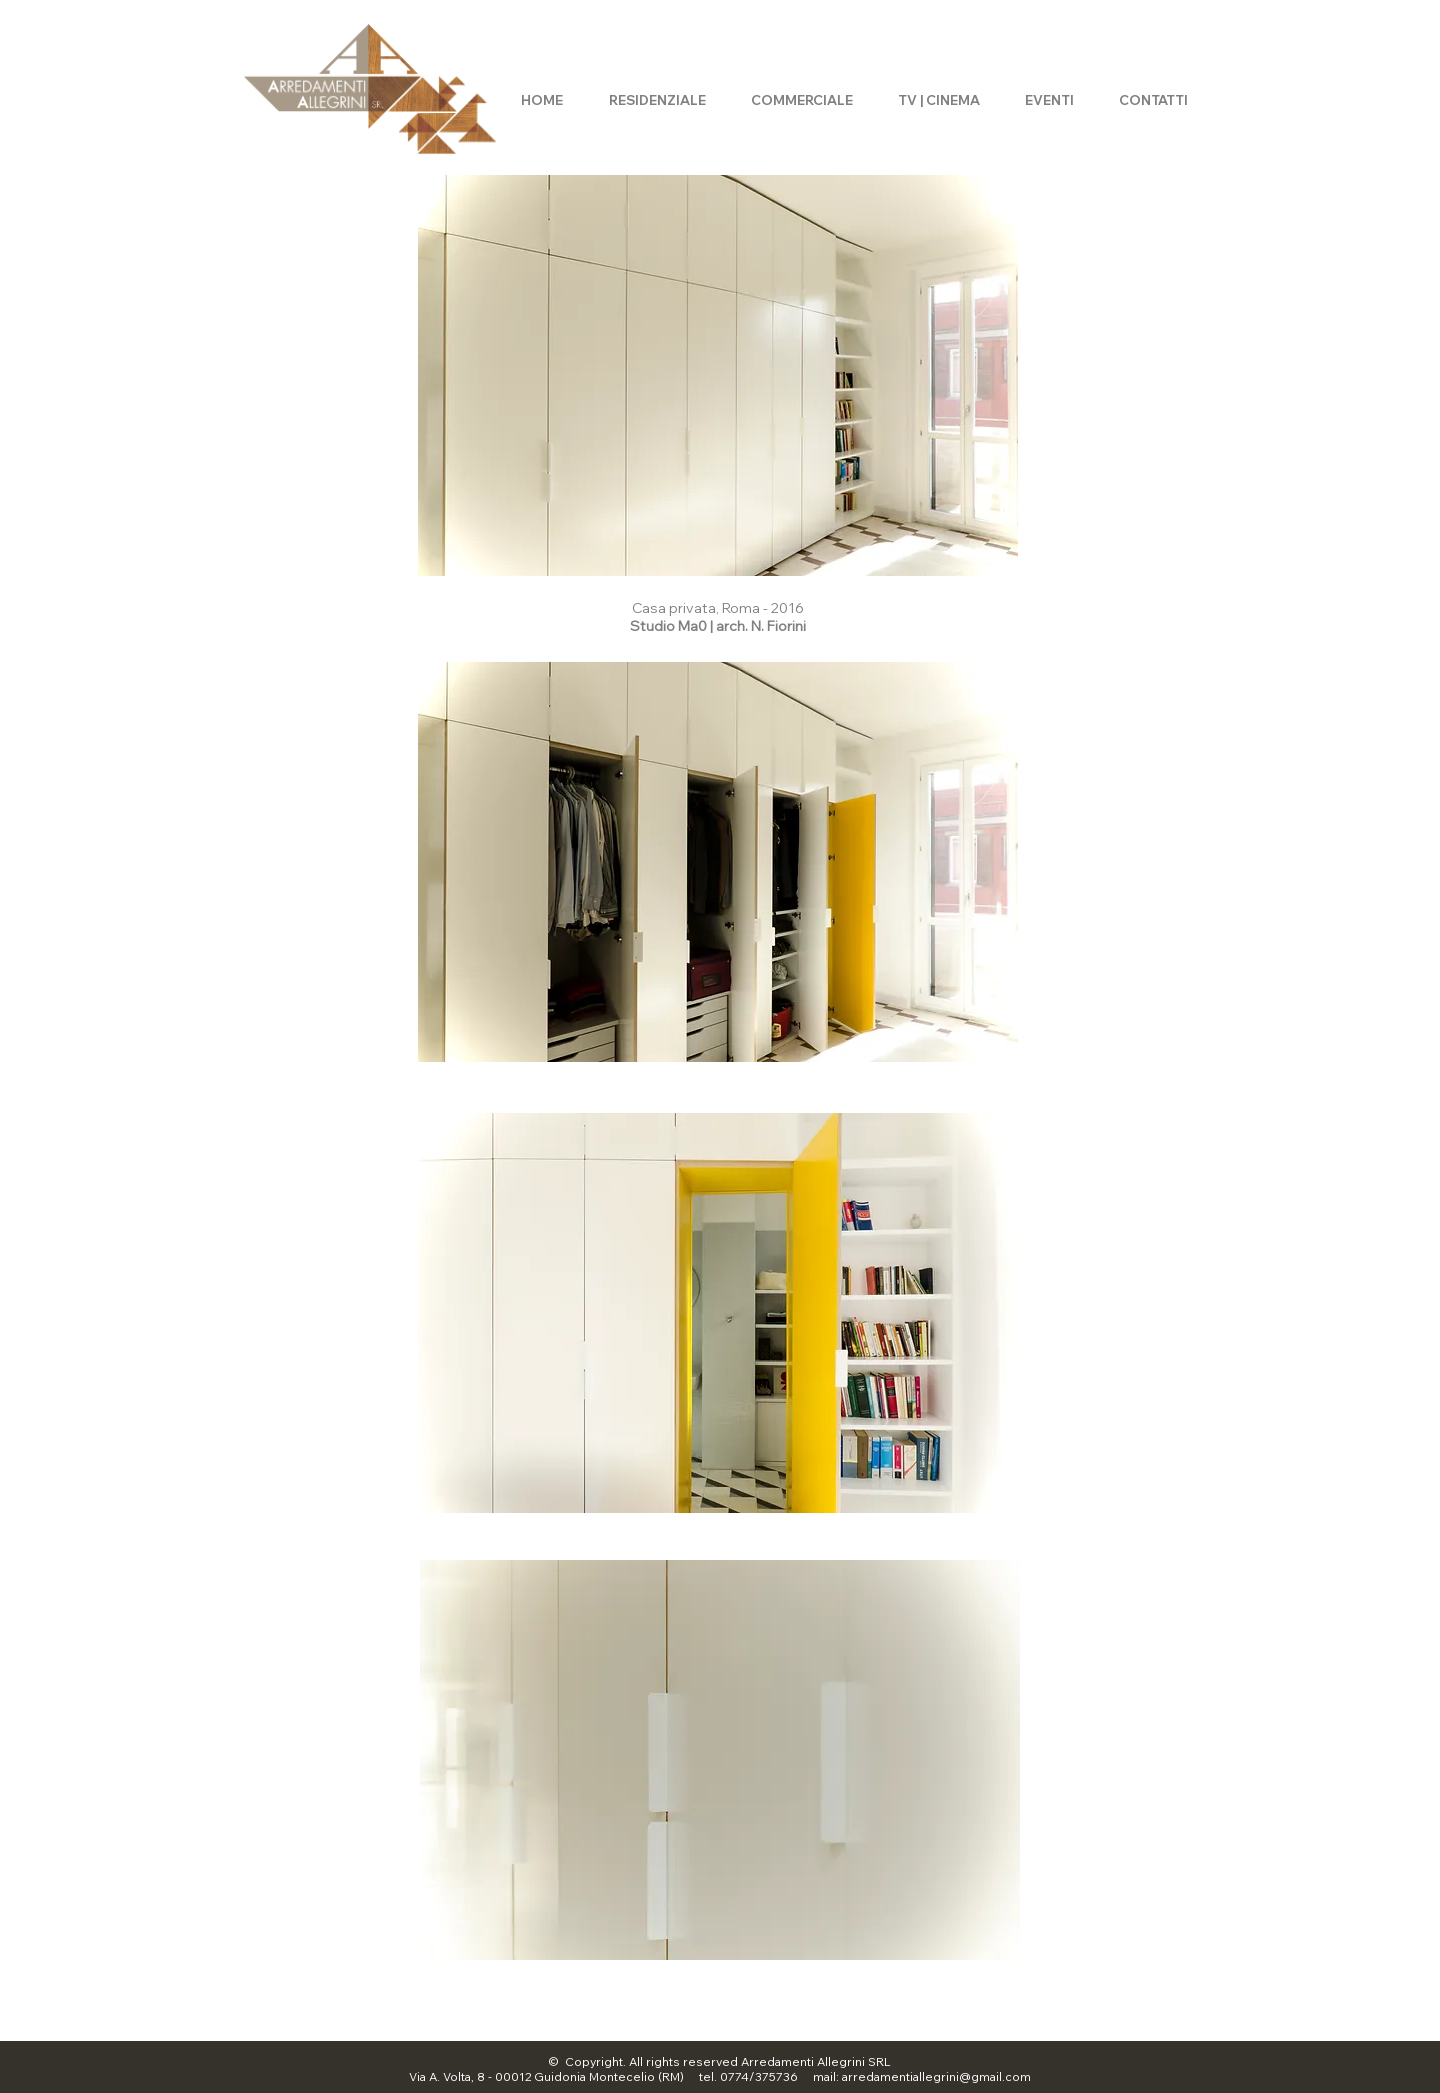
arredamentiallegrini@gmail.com (936, 2076)
